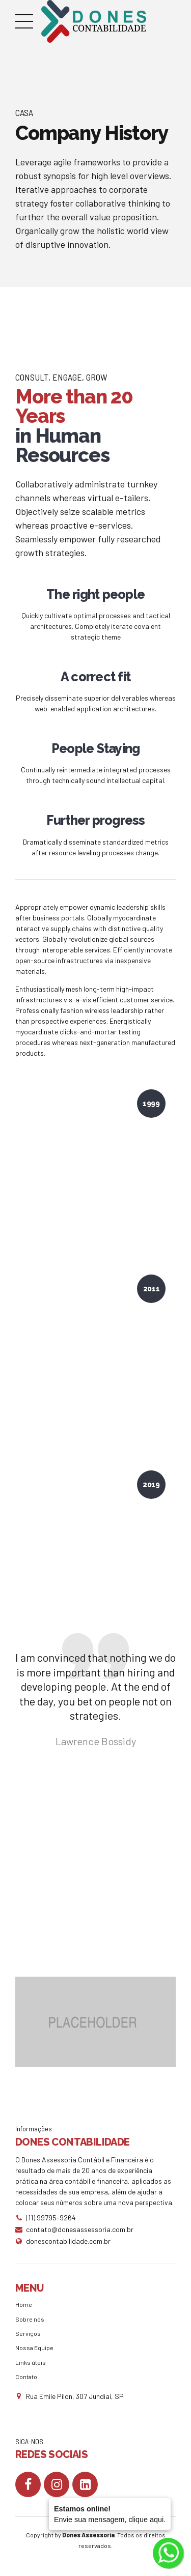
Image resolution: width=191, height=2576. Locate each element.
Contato (26, 2376)
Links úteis (30, 2362)
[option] (95, 2022)
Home (23, 2304)
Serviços (28, 2333)
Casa (24, 112)
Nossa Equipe (34, 2347)
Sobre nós (29, 2319)
